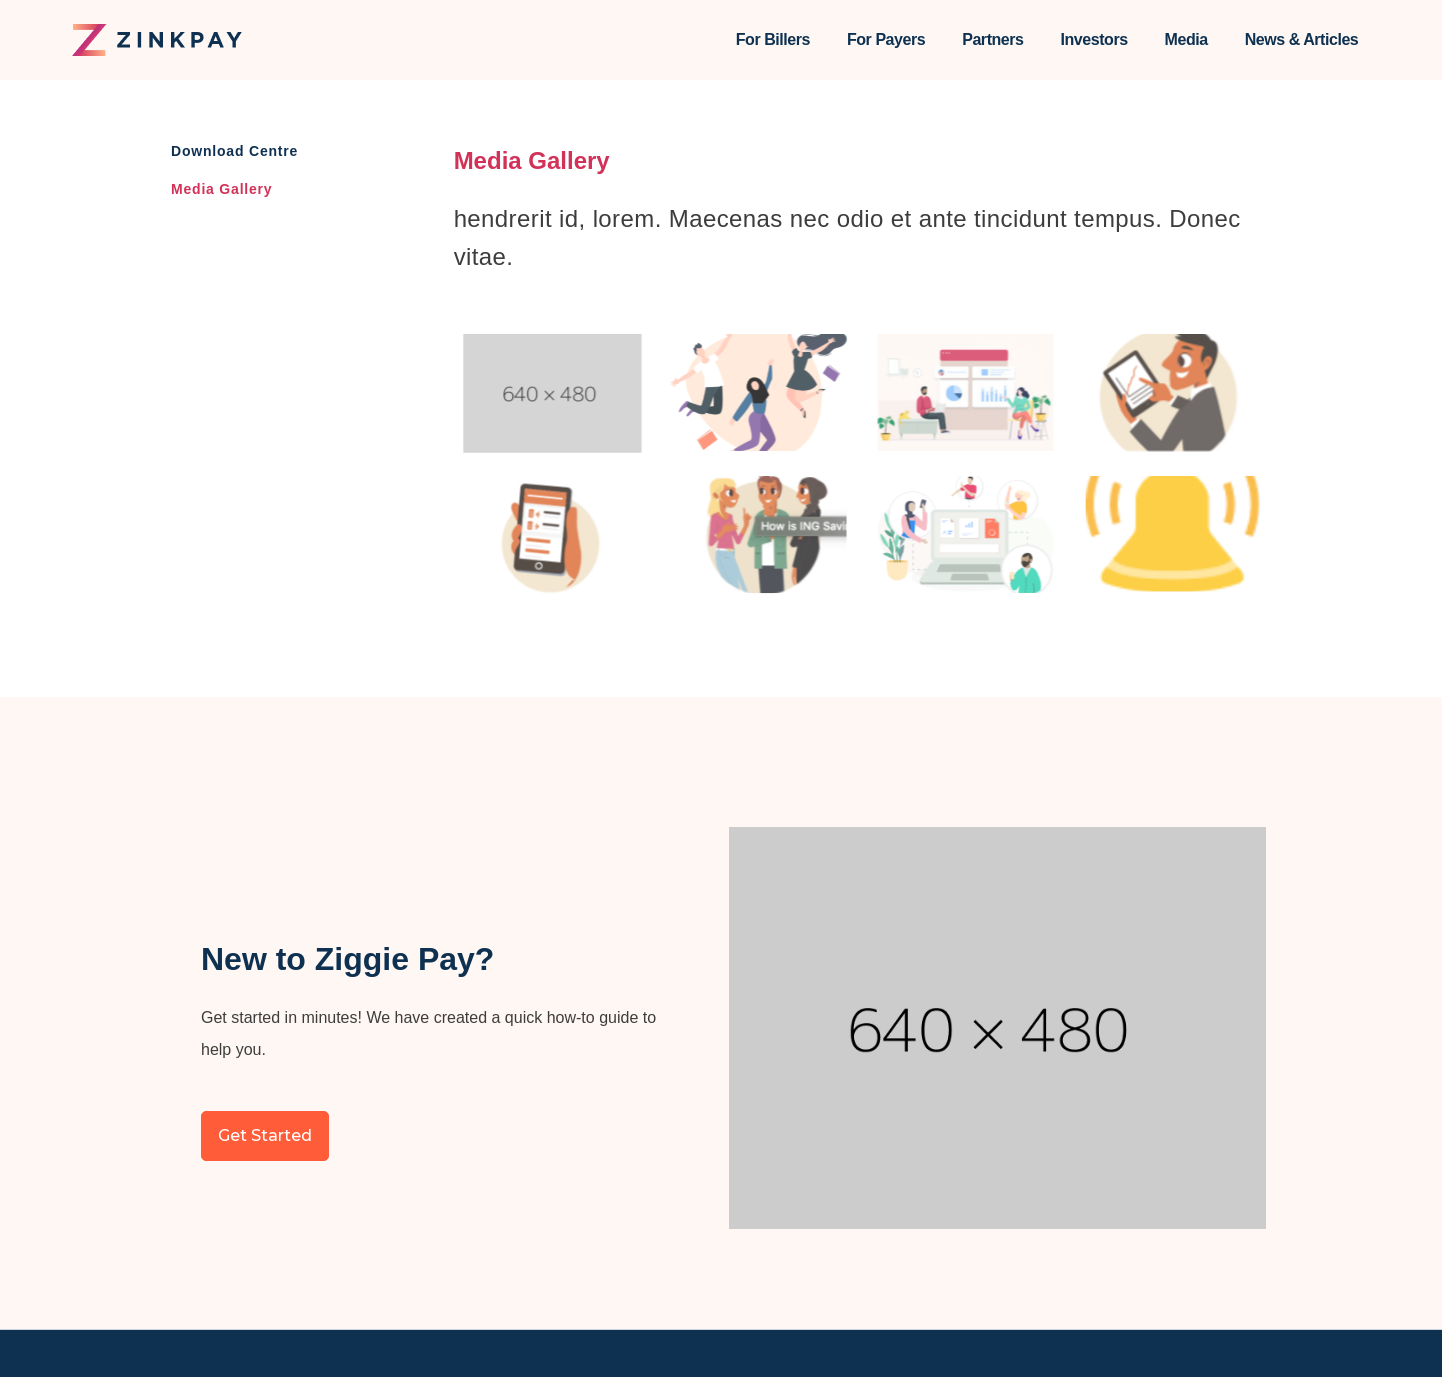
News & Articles (1302, 39)
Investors (1094, 39)
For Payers (886, 39)
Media (1186, 39)
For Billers (773, 39)
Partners (992, 39)
